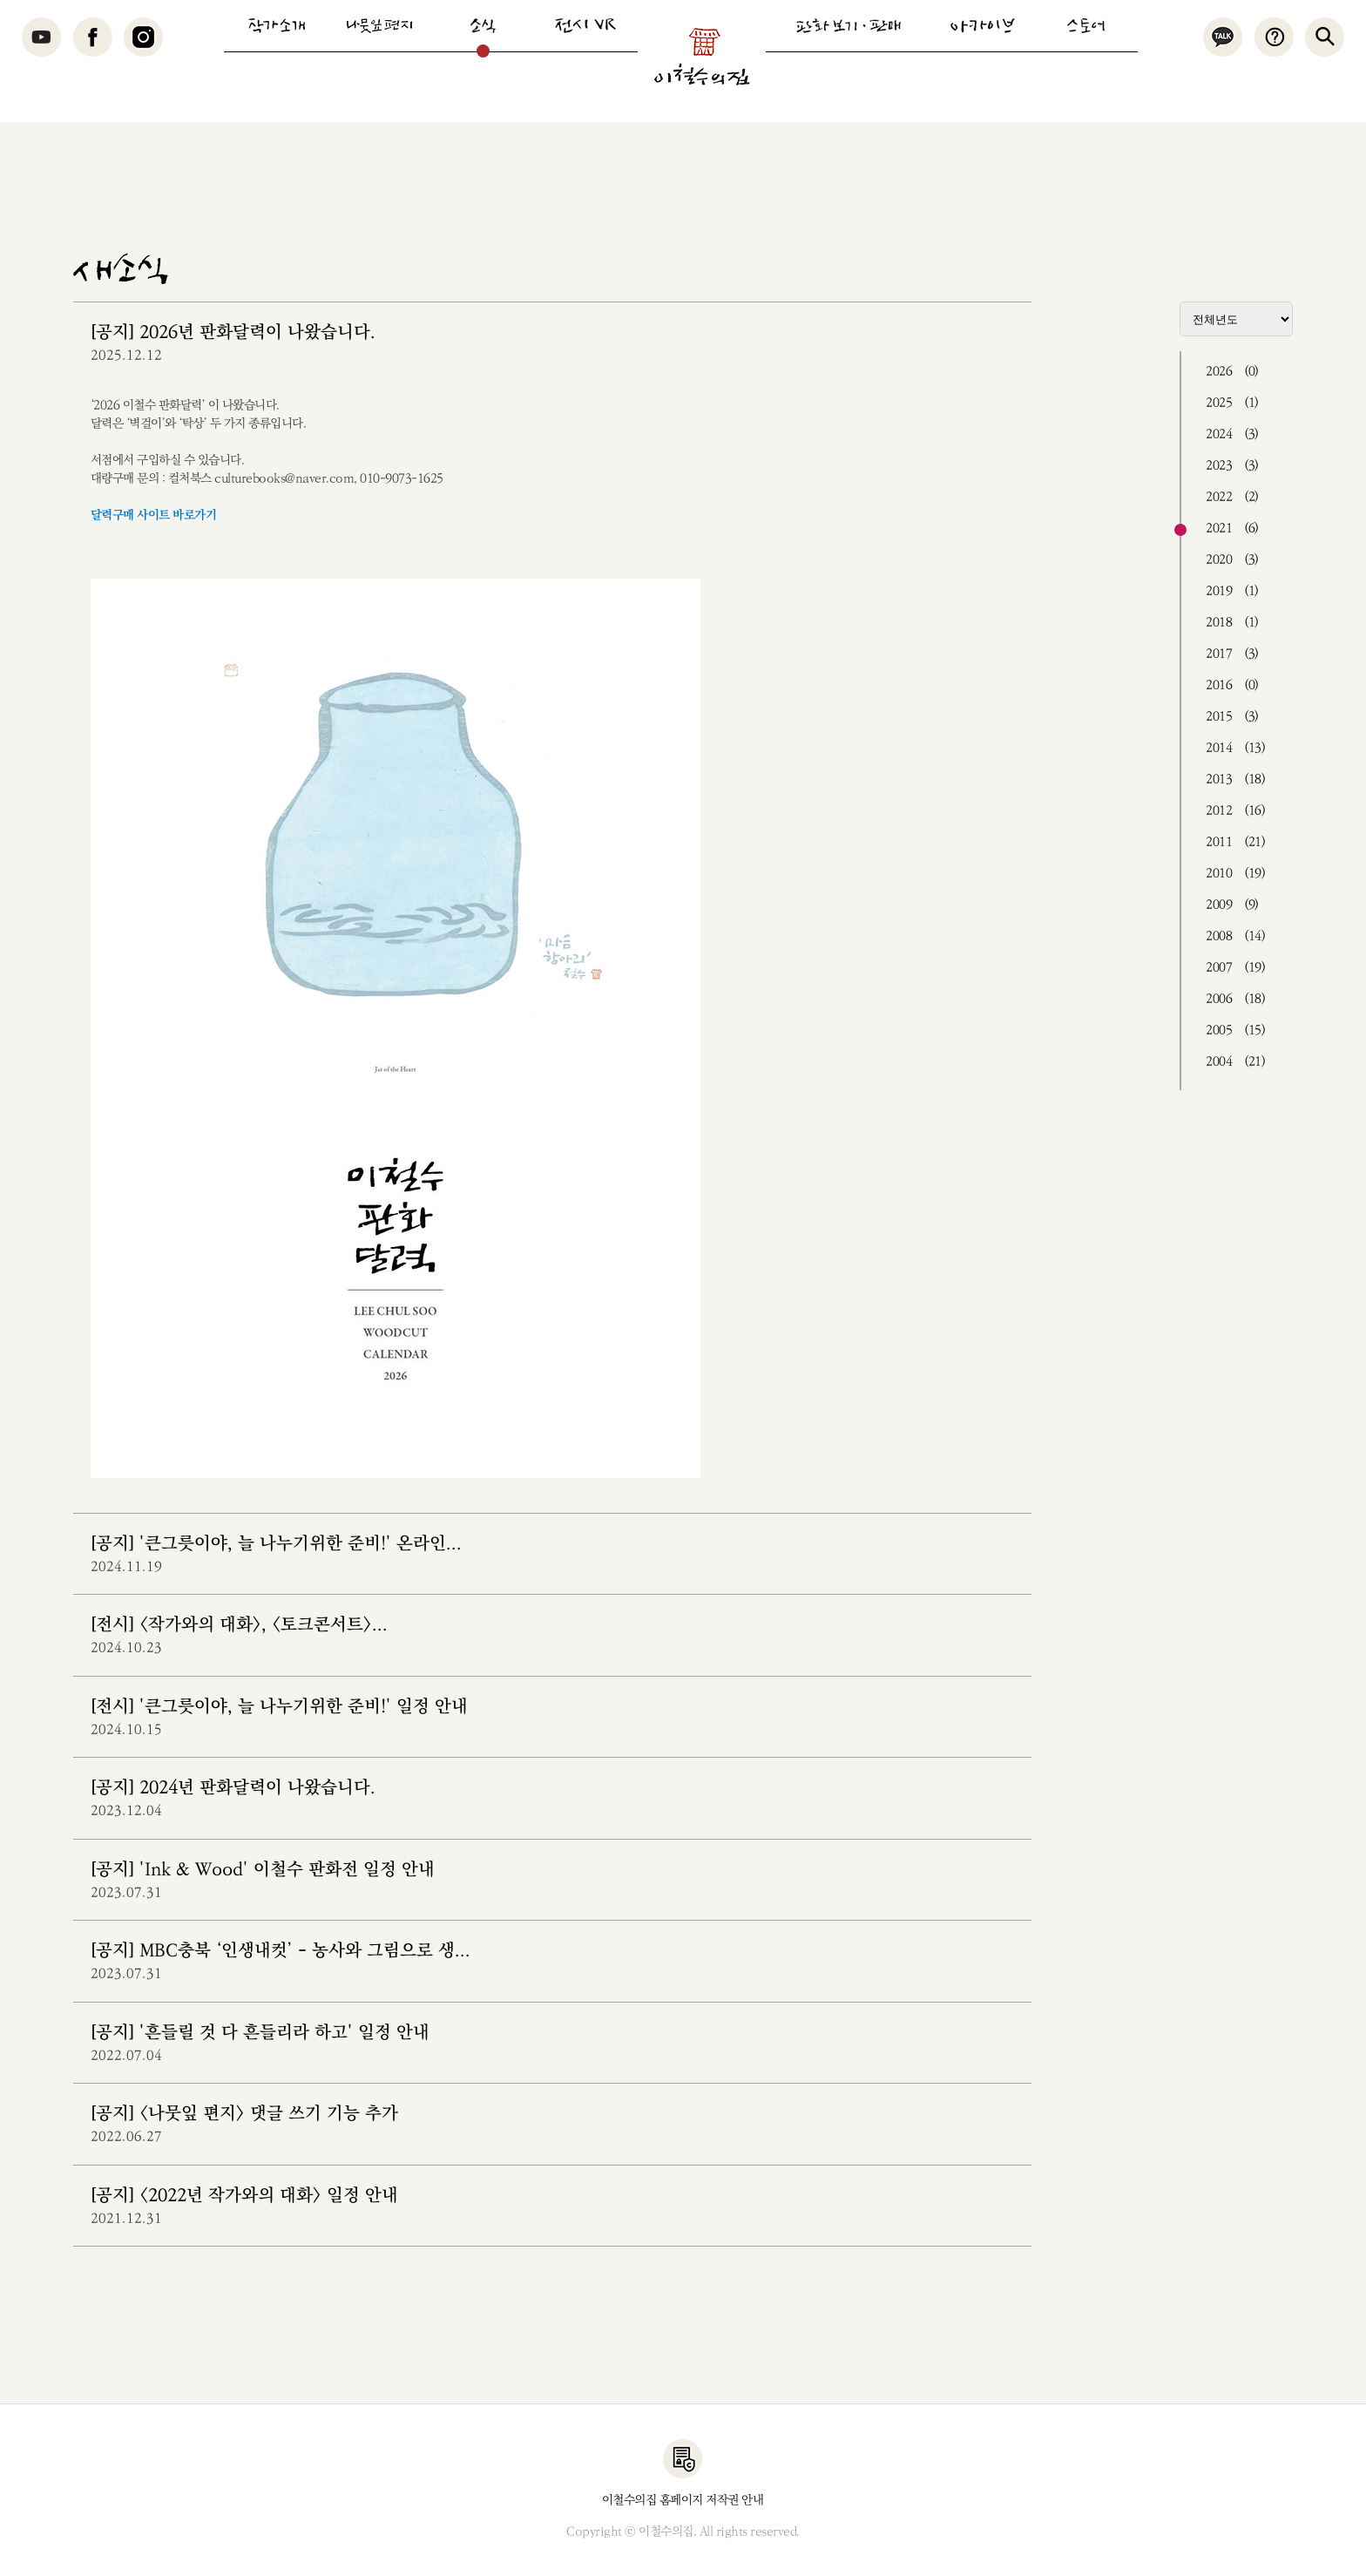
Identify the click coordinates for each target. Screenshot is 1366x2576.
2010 (1235, 873)
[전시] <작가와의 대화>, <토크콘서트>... (239, 1625)
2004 (1235, 1061)
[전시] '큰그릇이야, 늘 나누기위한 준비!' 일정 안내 (279, 1707)
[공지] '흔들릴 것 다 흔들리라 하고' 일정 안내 (260, 2033)
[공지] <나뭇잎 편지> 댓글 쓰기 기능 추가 (244, 2114)
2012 (1235, 810)
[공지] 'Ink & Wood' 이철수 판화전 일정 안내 (263, 1870)
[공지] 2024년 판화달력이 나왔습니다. (233, 1788)
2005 (1235, 1030)
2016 (1232, 685)
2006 (1235, 999)
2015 (1232, 716)
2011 (1235, 842)
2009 (1232, 905)
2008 (1235, 936)
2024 (1232, 434)
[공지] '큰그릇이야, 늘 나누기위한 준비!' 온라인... (276, 1544)
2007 (1235, 967)
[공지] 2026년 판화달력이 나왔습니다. (233, 332)
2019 (1232, 591)
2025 (1232, 403)
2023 (1232, 465)
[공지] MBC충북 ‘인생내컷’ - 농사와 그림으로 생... (280, 1951)
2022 (1232, 497)
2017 (1232, 654)
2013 (1235, 779)
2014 (1235, 748)
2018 (1232, 622)
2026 (1232, 371)
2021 (1232, 528)
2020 (1232, 559)
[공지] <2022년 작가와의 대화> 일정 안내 (244, 2195)
